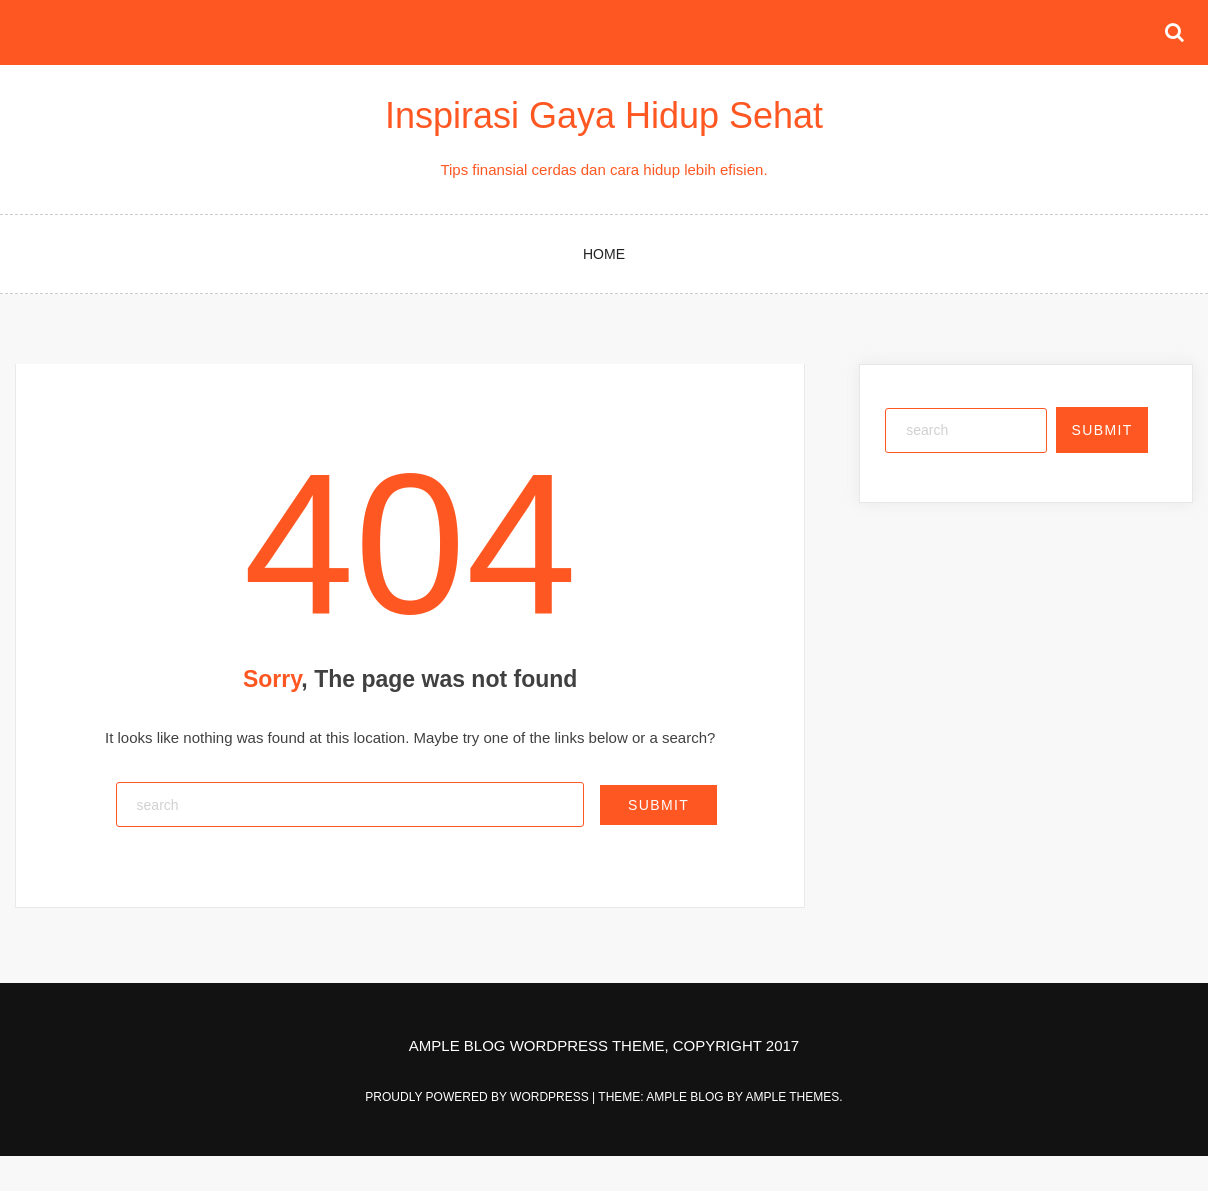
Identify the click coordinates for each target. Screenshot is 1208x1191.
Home (604, 254)
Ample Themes (792, 1097)
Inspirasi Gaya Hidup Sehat (604, 115)
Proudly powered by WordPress (478, 1097)
